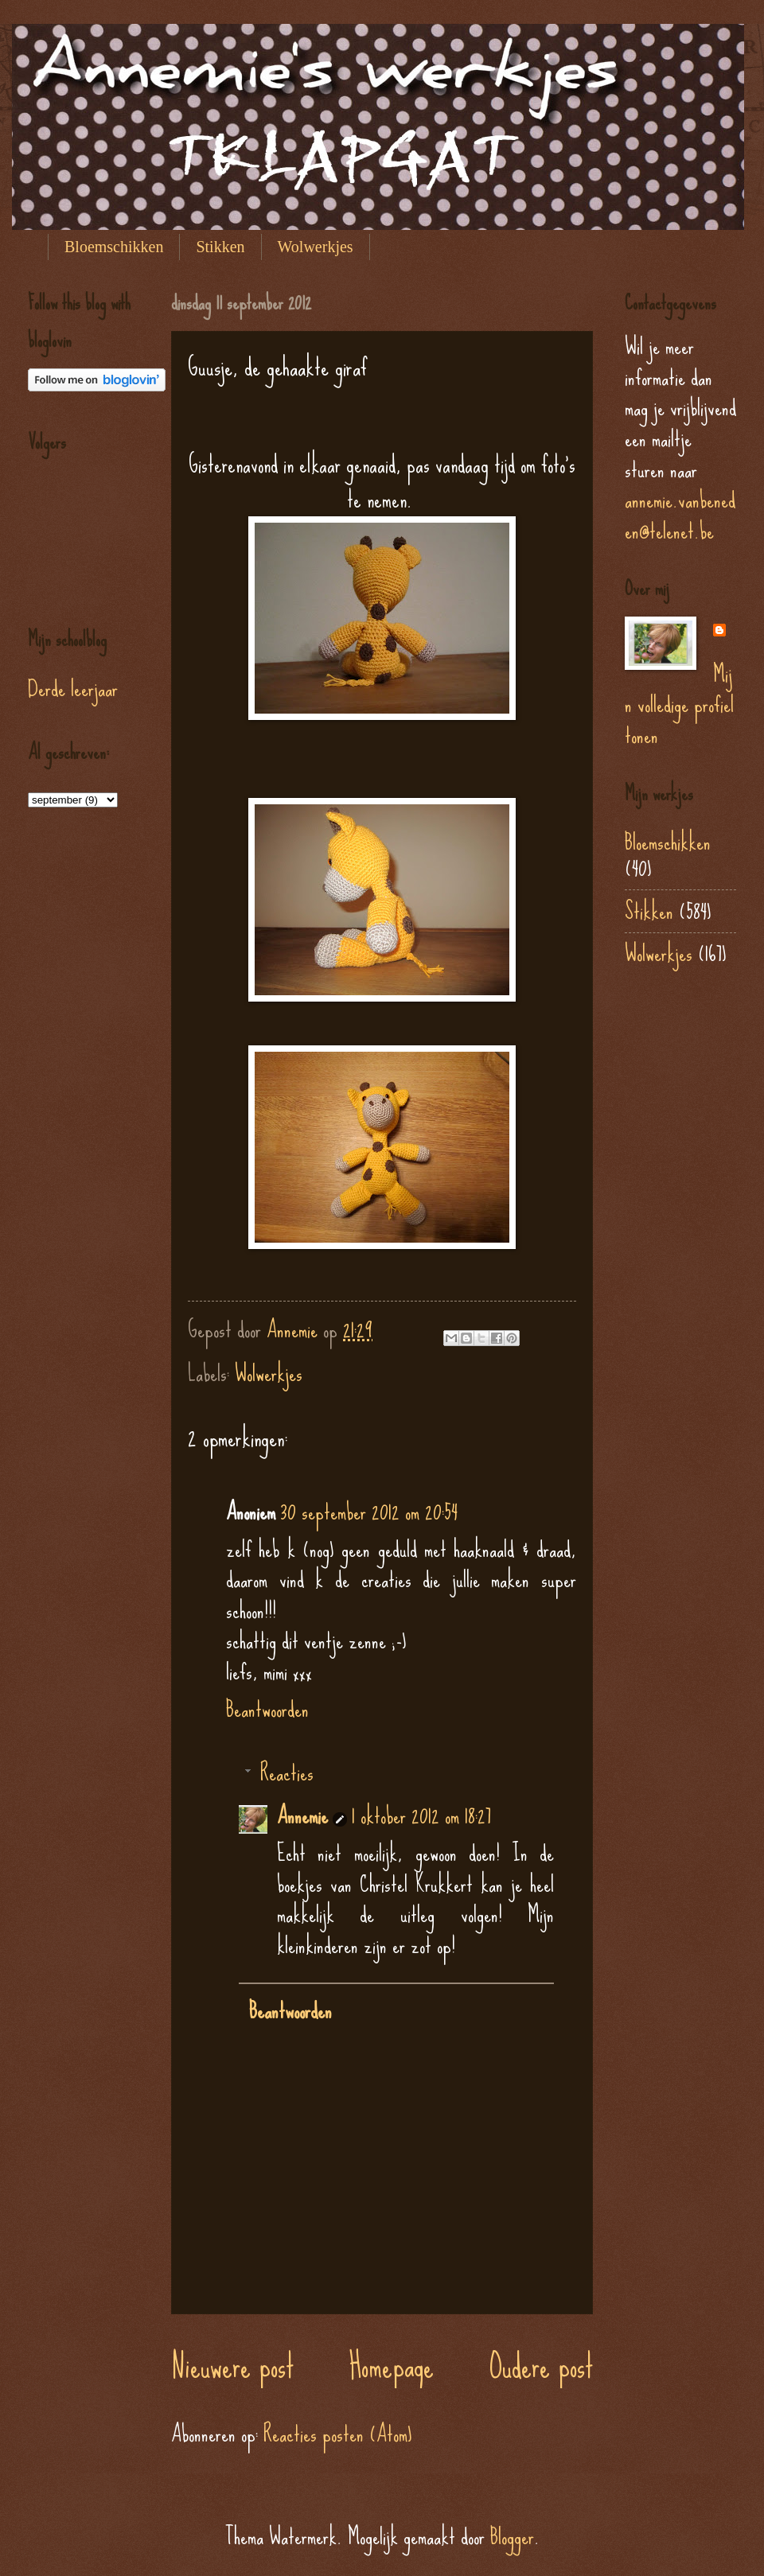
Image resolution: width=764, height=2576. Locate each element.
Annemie (302, 1815)
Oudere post (541, 2366)
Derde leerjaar (73, 688)
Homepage (391, 2366)
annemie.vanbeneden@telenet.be (680, 515)
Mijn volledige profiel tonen (679, 704)
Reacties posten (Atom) (337, 2433)
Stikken (220, 246)
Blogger (512, 2536)
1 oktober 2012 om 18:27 (421, 1815)
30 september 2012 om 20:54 (369, 1511)
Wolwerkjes (315, 246)
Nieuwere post (232, 2366)
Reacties (287, 1772)
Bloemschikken (113, 246)
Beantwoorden (267, 1708)
